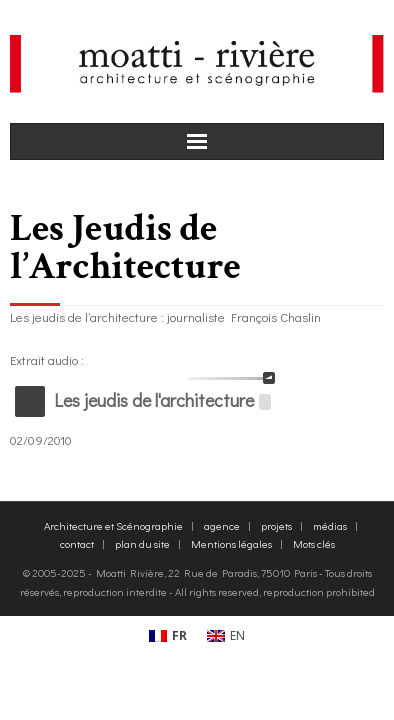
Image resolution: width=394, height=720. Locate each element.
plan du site (142, 543)
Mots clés (314, 543)
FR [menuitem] (179, 635)
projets (276, 525)
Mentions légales (231, 543)
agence (222, 525)
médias (330, 525)
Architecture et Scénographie (113, 525)
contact (77, 543)
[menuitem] (168, 636)
